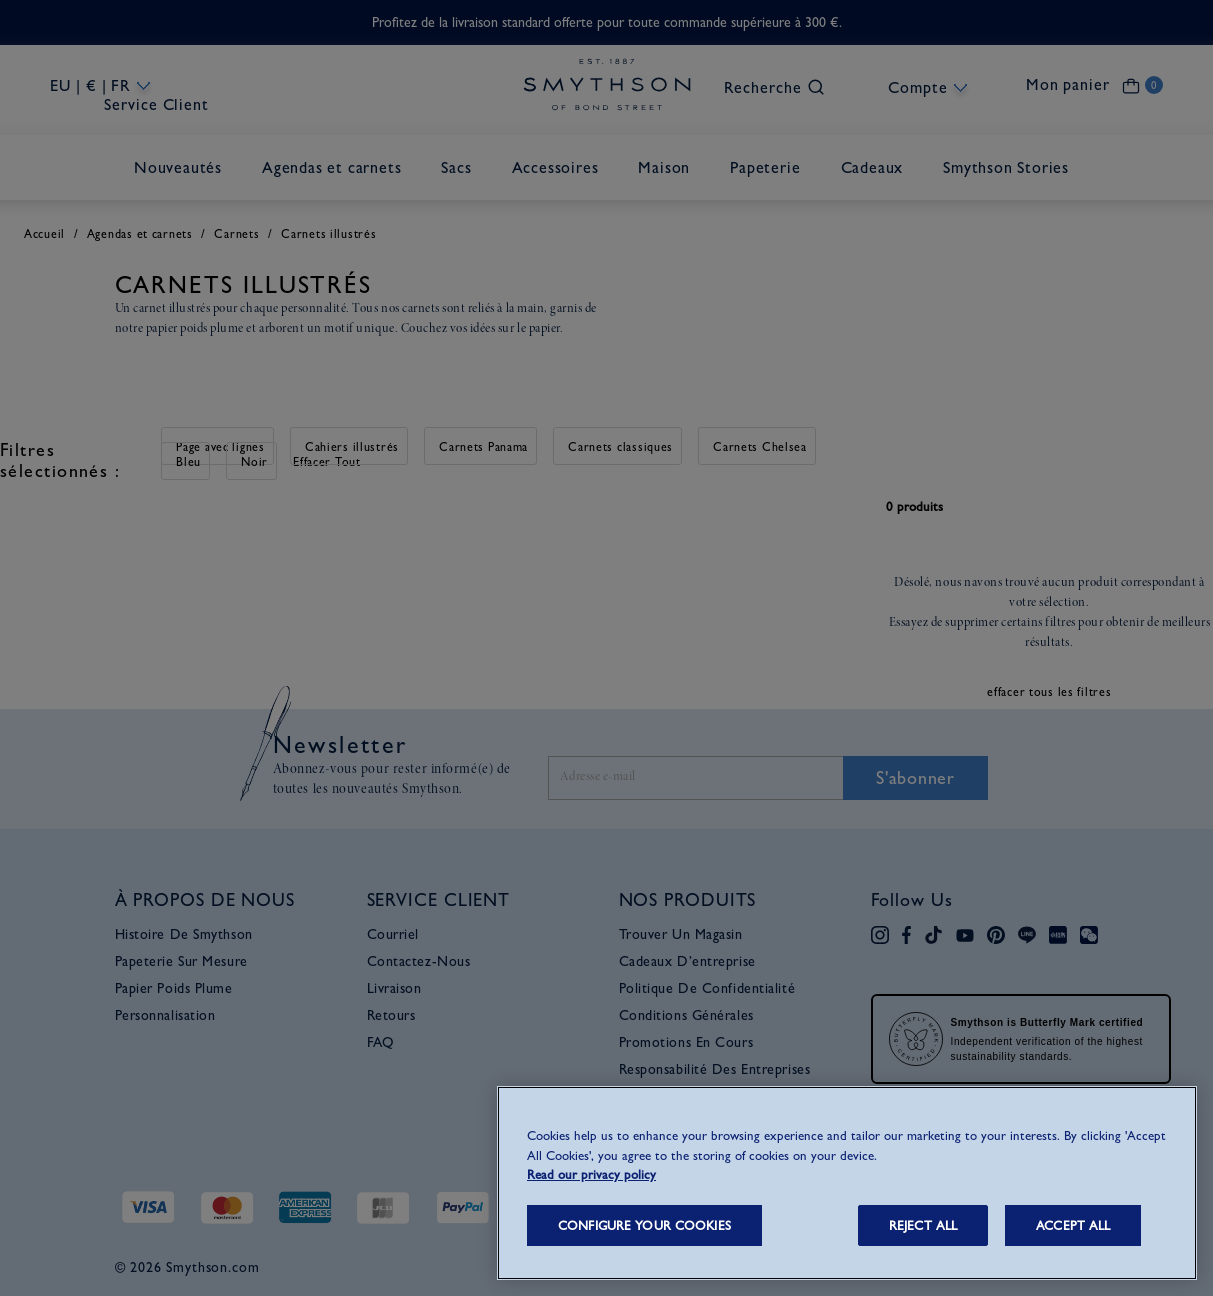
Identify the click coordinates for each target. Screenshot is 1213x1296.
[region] (847, 1183)
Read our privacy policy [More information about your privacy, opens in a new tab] (591, 1174)
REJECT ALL (923, 1225)
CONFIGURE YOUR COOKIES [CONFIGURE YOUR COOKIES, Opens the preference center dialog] (644, 1225)
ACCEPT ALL (1073, 1225)
